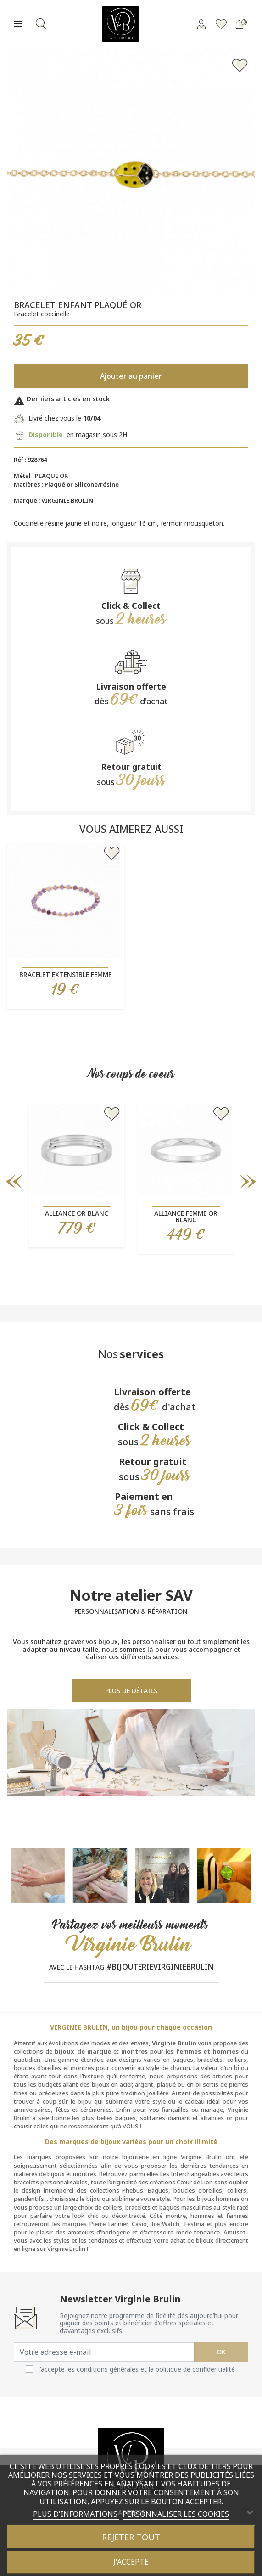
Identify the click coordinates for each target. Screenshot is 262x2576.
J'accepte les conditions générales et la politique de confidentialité (136, 2369)
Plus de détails (131, 1690)
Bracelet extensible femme (65, 974)
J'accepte (131, 2562)
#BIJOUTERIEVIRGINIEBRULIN (159, 1967)
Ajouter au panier (131, 376)
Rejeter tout (131, 2536)
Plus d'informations (76, 2514)
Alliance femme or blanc (185, 1216)
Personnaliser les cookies (176, 2514)
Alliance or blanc (76, 1213)
